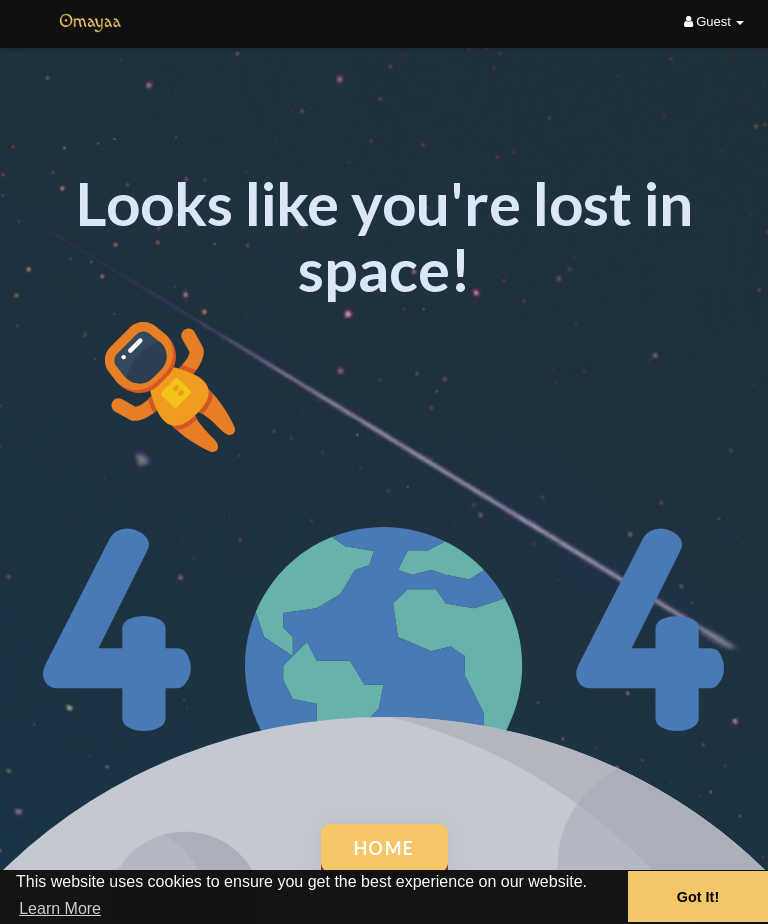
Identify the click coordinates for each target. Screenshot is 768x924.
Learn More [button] (60, 908)
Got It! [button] (698, 897)
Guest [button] (714, 21)
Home (384, 848)
